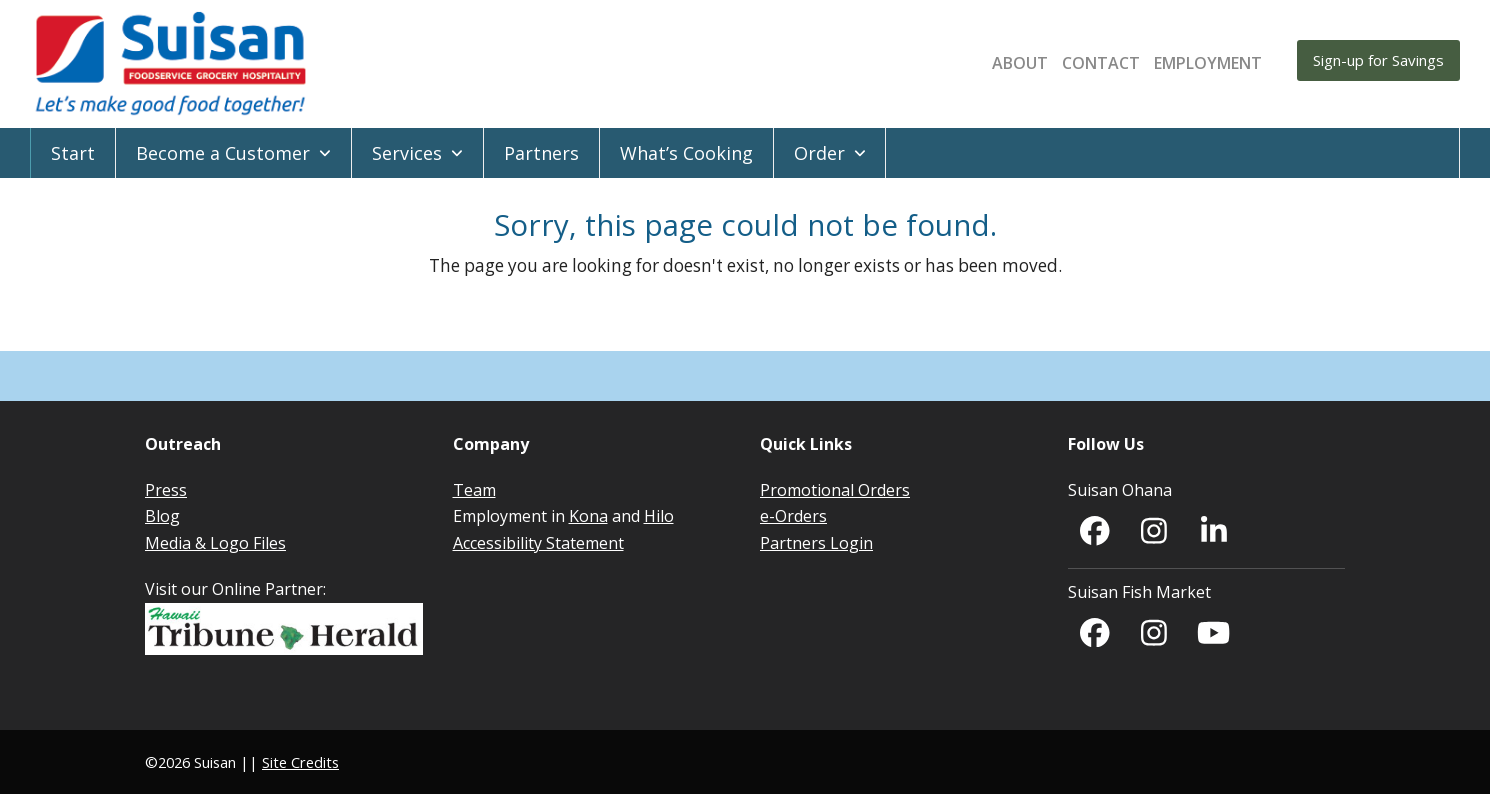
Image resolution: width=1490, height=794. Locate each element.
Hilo (659, 516)
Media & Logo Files (215, 543)
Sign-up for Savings (1378, 60)
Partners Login (816, 543)
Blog (162, 516)
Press (166, 490)
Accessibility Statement (538, 543)
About (1020, 63)
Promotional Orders (835, 490)
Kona (588, 516)
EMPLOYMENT (1208, 63)
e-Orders (793, 516)
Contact (1101, 63)
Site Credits (300, 762)
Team (474, 490)
